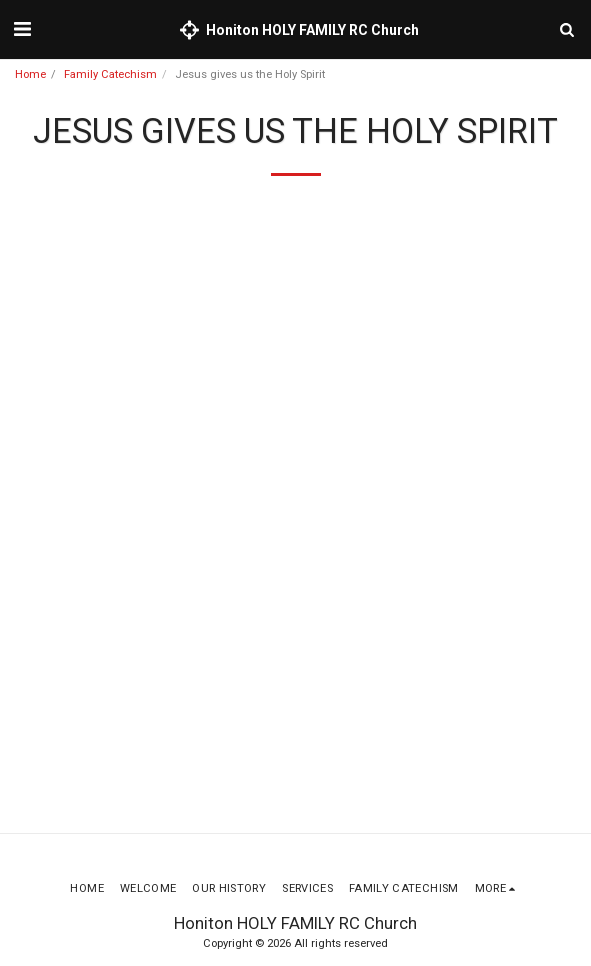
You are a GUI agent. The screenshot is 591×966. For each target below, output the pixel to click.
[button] (22, 29)
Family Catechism (110, 74)
